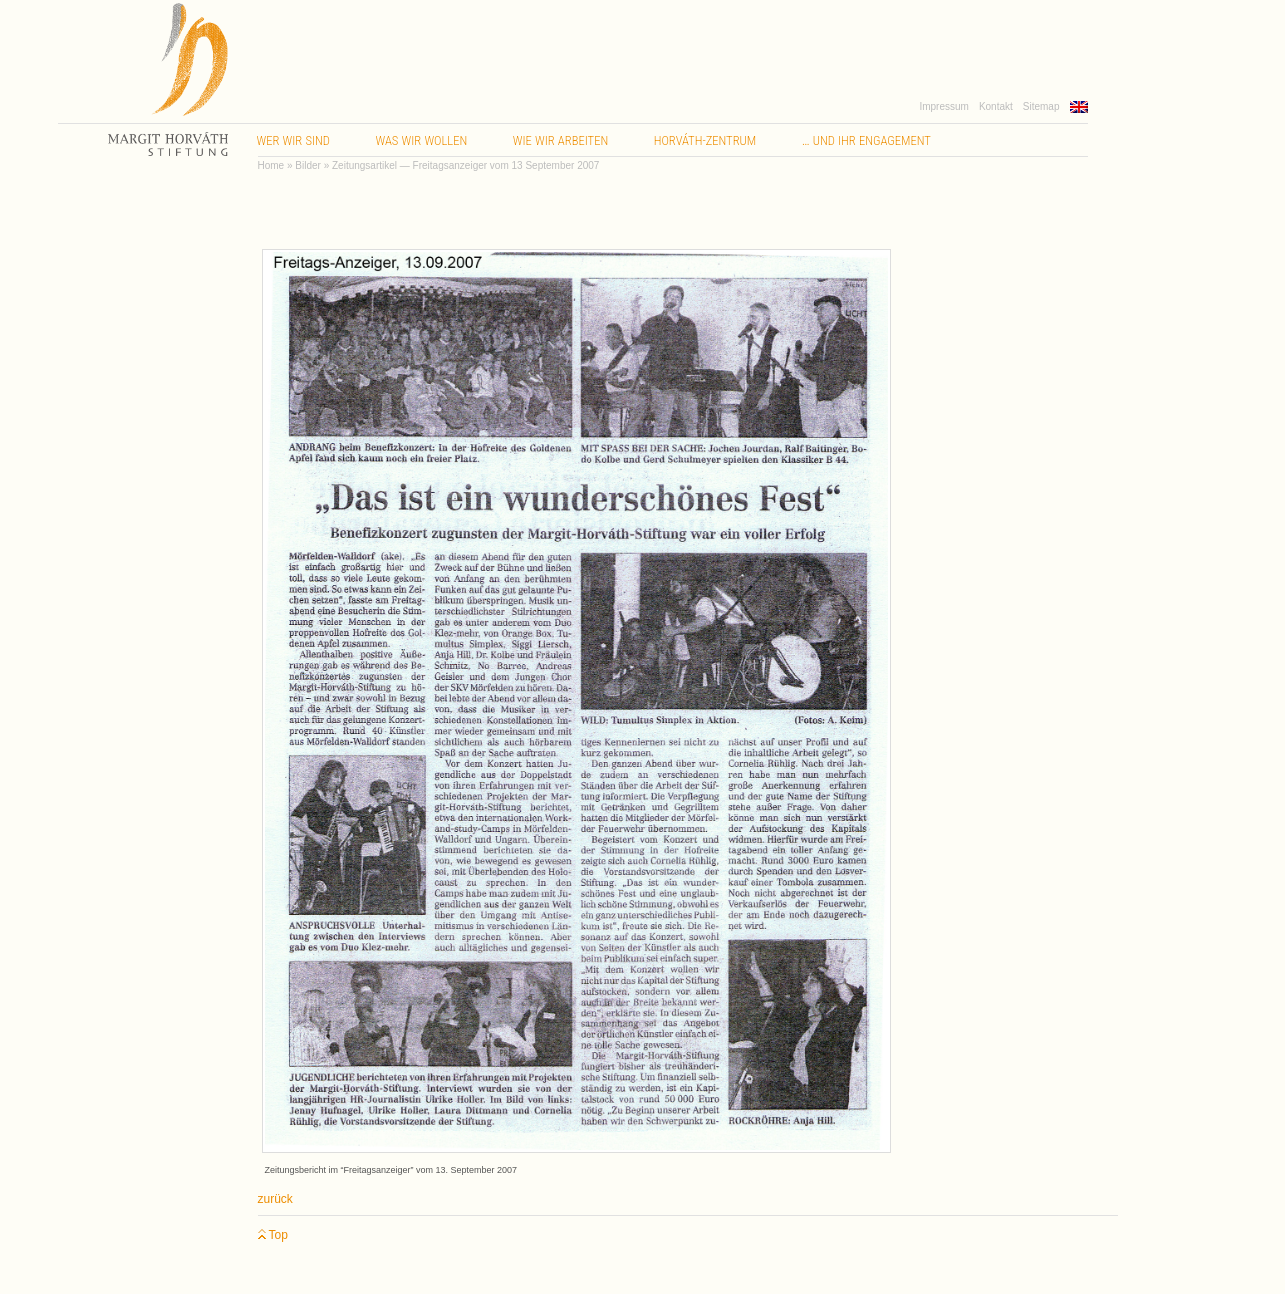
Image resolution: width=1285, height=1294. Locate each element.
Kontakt (996, 106)
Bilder (308, 165)
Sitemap (1041, 106)
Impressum (943, 106)
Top (273, 1235)
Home (271, 165)
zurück (275, 1199)
